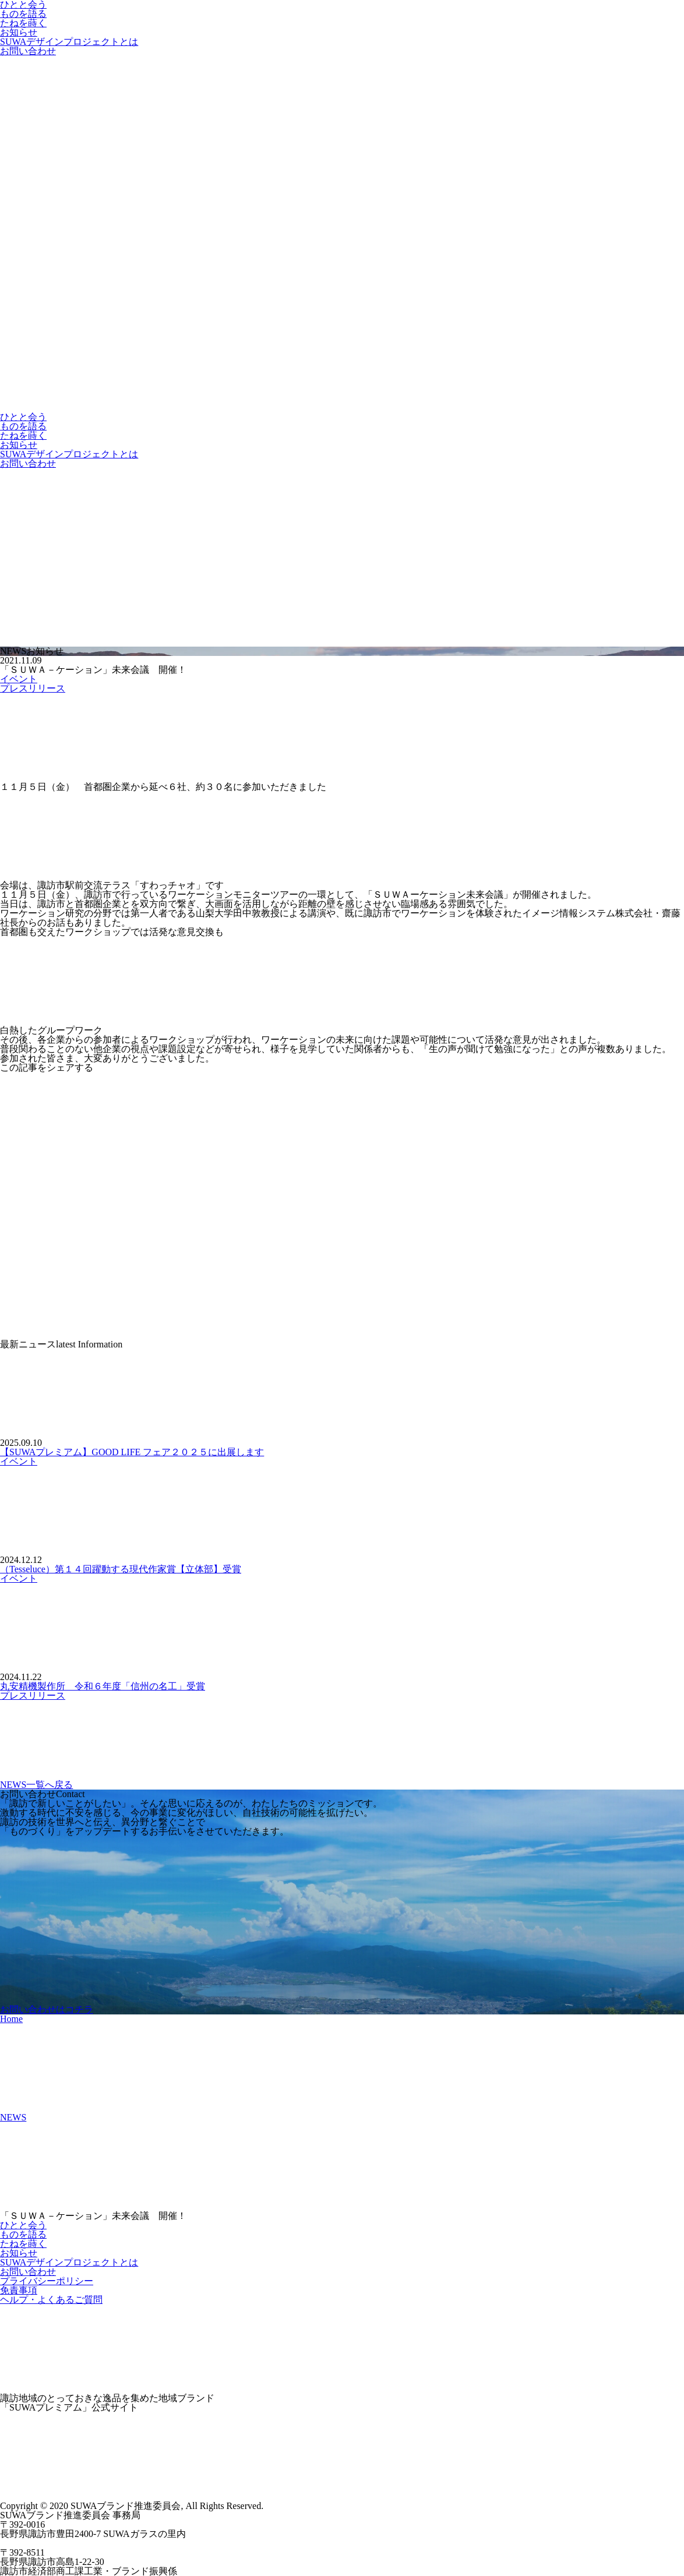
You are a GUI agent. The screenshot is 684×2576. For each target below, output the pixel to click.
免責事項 (18, 2290)
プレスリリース (32, 688)
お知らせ (18, 32)
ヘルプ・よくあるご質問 (51, 2300)
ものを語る (23, 14)
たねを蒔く (23, 23)
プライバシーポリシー (46, 2281)
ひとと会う (23, 417)
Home (11, 2019)
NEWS (13, 2117)
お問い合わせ (28, 51)
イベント (18, 679)
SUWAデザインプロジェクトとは (69, 42)
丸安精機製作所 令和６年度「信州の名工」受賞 (102, 1686)
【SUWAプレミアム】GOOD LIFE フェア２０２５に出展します (132, 1452)
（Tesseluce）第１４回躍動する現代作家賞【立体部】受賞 (120, 1569)
